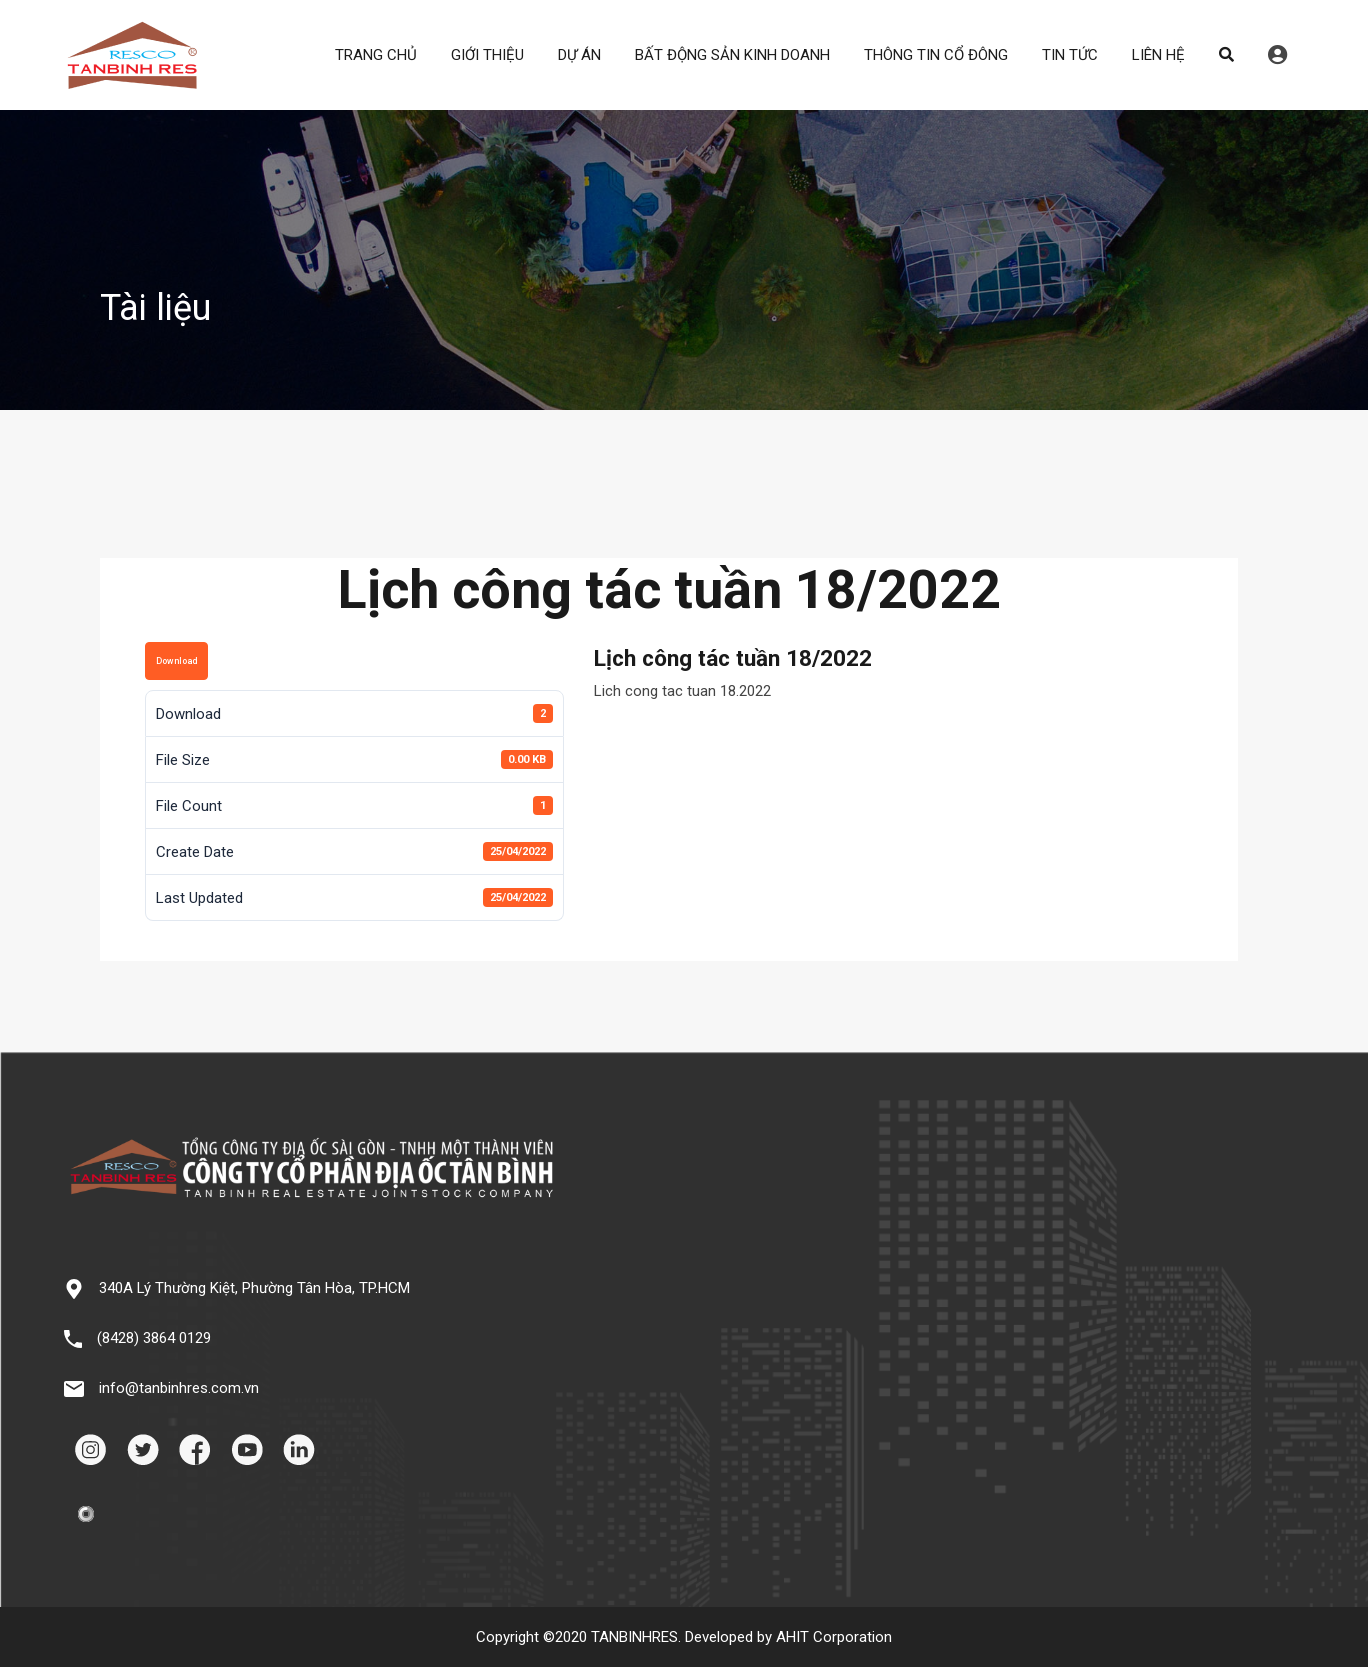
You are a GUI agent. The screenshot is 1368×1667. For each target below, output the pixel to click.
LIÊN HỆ (1158, 55)
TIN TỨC (1070, 55)
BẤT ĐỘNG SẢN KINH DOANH (732, 55)
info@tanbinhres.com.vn (179, 1388)
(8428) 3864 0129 (154, 1338)
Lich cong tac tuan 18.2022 (682, 691)
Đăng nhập (1277, 55)
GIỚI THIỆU (487, 55)
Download (176, 661)
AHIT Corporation (834, 1637)
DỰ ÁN (579, 55)
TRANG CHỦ (376, 55)
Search (1226, 55)
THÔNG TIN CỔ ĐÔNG (936, 55)
